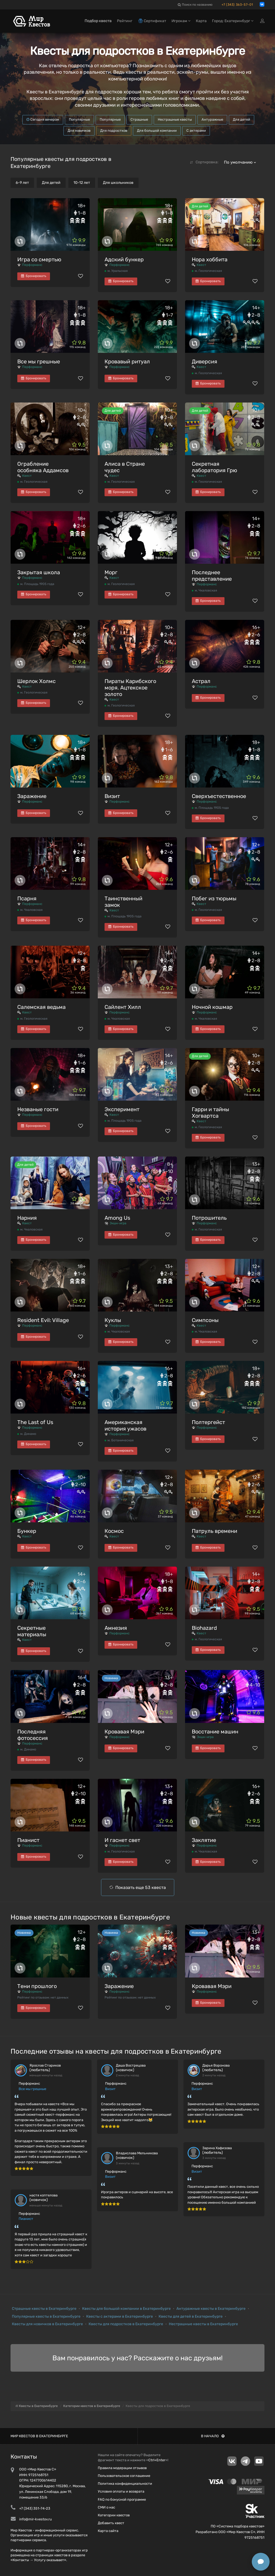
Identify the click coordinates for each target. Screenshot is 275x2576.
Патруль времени (214, 1531)
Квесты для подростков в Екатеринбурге (126, 2324)
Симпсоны (205, 1320)
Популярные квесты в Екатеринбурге (46, 2316)
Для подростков (113, 131)
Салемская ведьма (41, 1007)
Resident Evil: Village (43, 1320)
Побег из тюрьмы (214, 898)
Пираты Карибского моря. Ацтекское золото (130, 687)
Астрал (201, 681)
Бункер (26, 1531)
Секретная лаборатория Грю (214, 467)
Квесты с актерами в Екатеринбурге (119, 2316)
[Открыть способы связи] (261, 2562)
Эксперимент (122, 1109)
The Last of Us (35, 1422)
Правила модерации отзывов (122, 2468)
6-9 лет (22, 182)
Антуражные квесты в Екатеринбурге (211, 2308)
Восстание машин (215, 1731)
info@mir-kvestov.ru (35, 2519)
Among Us (117, 1218)
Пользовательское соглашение (124, 2476)
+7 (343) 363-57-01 (237, 4)
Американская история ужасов (125, 1425)
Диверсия (204, 361)
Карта (201, 21)
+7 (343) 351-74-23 (34, 2508)
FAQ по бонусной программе (122, 2499)
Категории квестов (114, 2515)
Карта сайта (108, 2531)
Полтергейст (208, 1422)
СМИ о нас (106, 2507)
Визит (112, 796)
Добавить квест (111, 2523)
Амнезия (116, 1628)
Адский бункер (124, 259)
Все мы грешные (38, 361)
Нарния (27, 1218)
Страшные (139, 119)
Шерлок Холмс (36, 681)
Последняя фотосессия (32, 1734)
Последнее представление (212, 575)
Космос (114, 1531)
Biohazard (204, 1628)
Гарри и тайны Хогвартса (210, 1112)
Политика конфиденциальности (125, 2484)
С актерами (196, 131)
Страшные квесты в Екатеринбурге (44, 2308)
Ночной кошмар (212, 1007)
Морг (111, 572)
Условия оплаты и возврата (121, 2491)
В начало (212, 2436)
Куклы (113, 1320)
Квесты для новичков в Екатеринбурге (47, 2324)
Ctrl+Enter (156, 2460)
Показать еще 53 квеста (140, 1887)
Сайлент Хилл (123, 1007)
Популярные (79, 119)
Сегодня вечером (42, 119)
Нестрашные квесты (175, 119)
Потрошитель (209, 1218)
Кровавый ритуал (127, 361)
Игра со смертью (39, 259)
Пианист (28, 1840)
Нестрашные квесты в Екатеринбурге (203, 2324)
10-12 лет (81, 182)
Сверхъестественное (219, 796)
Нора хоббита (209, 259)
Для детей (241, 119)
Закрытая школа (38, 572)
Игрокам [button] (181, 21)
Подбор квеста (98, 21)
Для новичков (79, 131)
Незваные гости (37, 1109)
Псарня (26, 898)
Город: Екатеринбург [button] (232, 21)
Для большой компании (157, 131)
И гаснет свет (122, 1840)
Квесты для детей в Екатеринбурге (191, 2316)
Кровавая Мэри (124, 1731)
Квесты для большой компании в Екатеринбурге (126, 2308)
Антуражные (212, 119)
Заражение (31, 796)
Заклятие (204, 1840)
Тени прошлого (37, 1986)
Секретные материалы (31, 1631)
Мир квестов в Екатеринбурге (39, 2436)
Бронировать (33, 276)
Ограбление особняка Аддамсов (43, 467)
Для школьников (118, 182)
